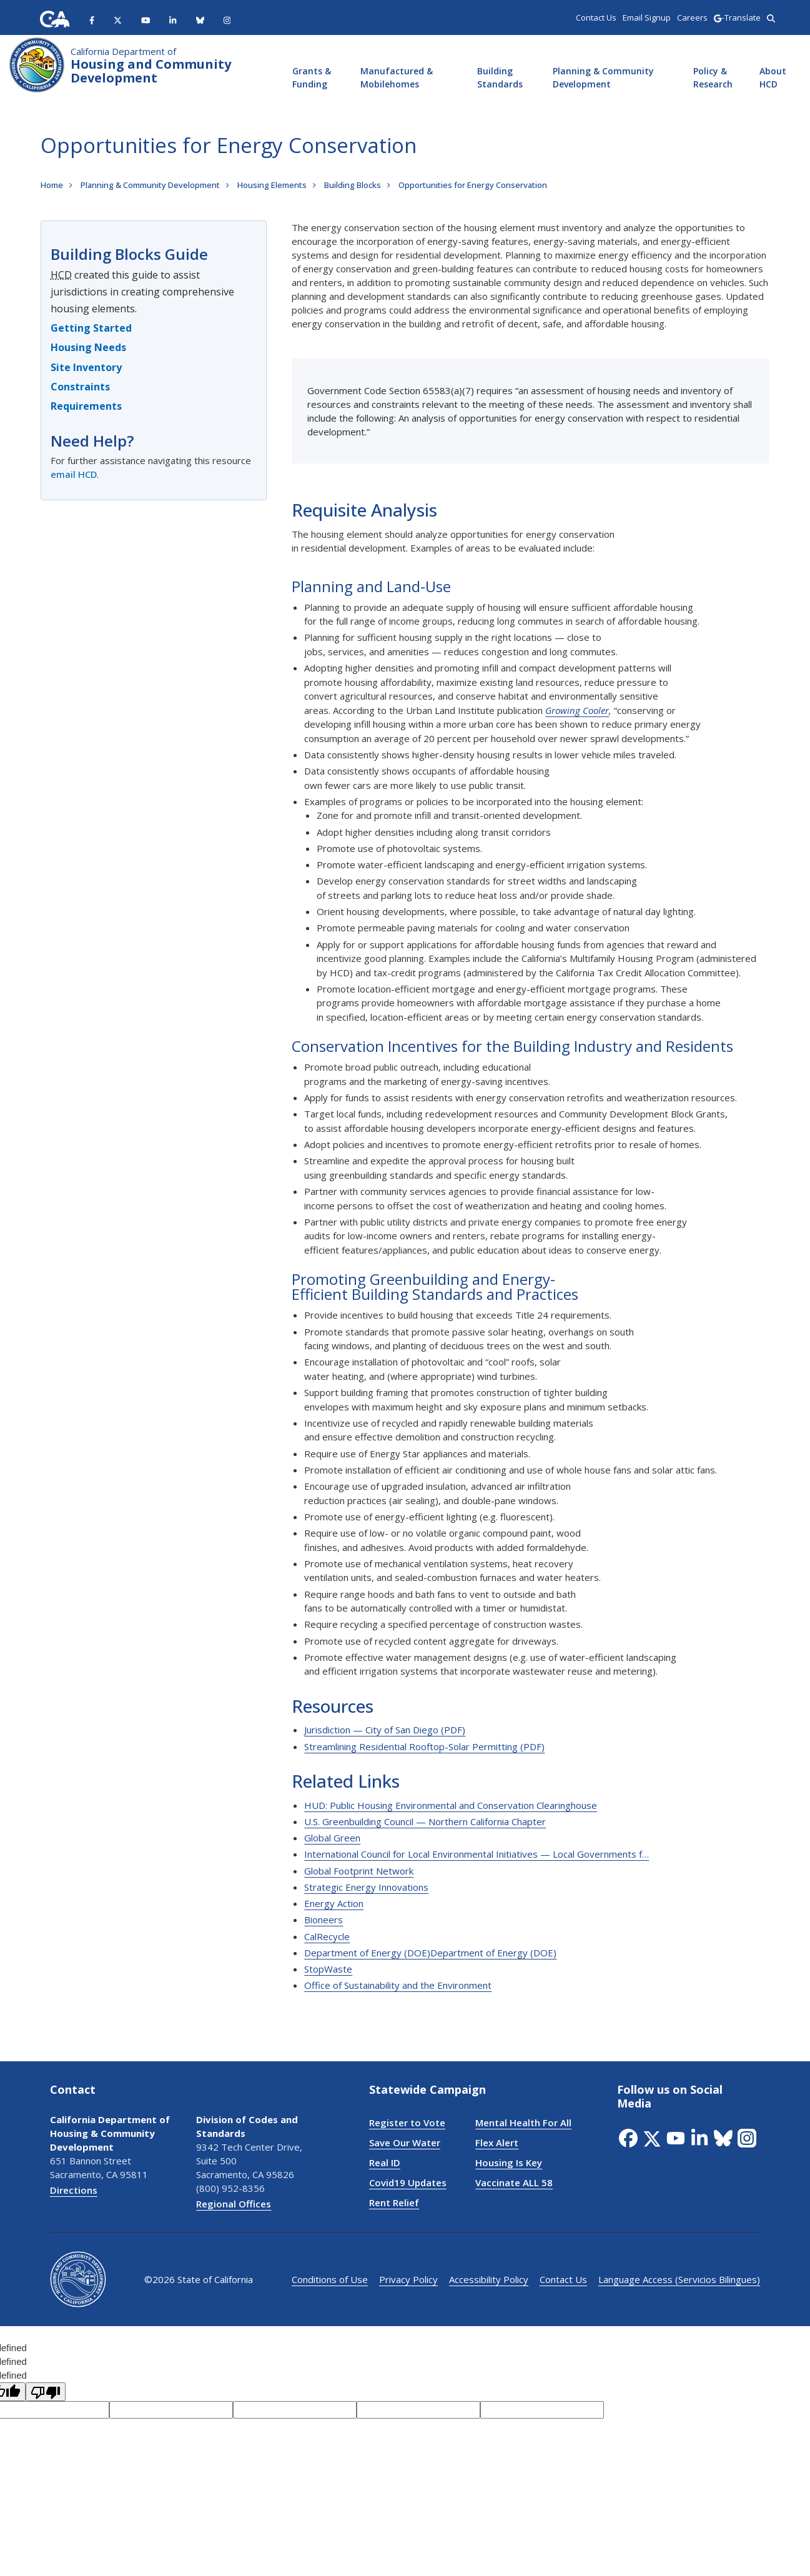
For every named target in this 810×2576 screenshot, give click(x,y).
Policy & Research (713, 77)
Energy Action (333, 1903)
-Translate (737, 17)
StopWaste (328, 1969)
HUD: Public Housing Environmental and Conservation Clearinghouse (450, 1805)
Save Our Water (404, 2142)
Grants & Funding (311, 77)
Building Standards (500, 77)
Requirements (86, 406)
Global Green (332, 1837)
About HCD (772, 77)
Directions (73, 2190)
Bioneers (323, 1919)
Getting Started (91, 328)
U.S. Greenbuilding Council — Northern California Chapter (425, 1821)
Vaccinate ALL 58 (514, 2182)
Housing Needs (88, 347)
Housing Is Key (508, 2162)
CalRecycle (327, 1936)
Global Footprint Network (358, 1871)
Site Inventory (86, 367)
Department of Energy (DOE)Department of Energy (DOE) (430, 1952)
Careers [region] (692, 17)
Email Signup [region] (647, 17)
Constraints (80, 387)
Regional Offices (233, 2203)
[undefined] (46, 2391)
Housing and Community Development (151, 65)
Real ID (384, 2162)
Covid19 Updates (408, 2182)
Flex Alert (496, 2142)
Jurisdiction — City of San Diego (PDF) (384, 1729)
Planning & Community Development (603, 77)
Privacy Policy (408, 2279)
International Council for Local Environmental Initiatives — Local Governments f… (476, 1854)
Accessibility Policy (488, 2279)
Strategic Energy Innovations (366, 1887)
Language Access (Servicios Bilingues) (679, 2279)
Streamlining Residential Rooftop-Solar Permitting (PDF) (424, 1746)
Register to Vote (407, 2122)
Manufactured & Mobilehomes (396, 77)
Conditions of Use (330, 2279)
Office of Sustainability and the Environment (397, 1985)
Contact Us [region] (596, 17)
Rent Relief (394, 2202)
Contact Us (563, 2279)
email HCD (74, 474)
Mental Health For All (523, 2122)
